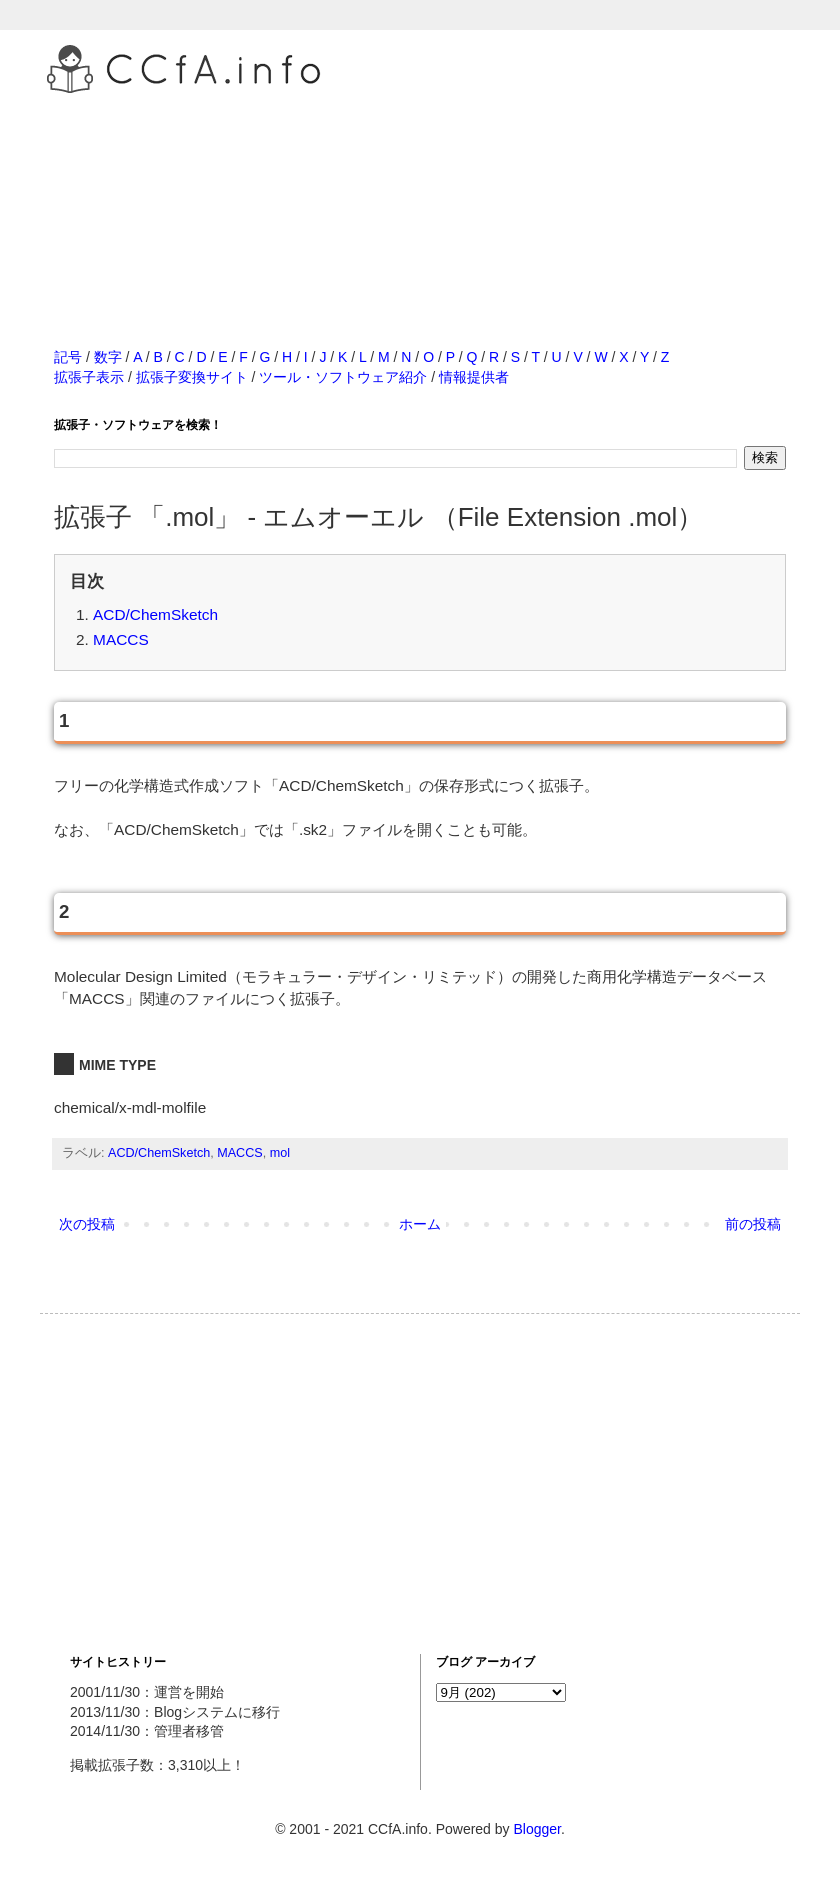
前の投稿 (753, 1224)
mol (280, 1153)
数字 (108, 357)
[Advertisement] (420, 199)
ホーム (420, 1224)
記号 (68, 357)
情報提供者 (474, 377)
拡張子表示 (89, 377)
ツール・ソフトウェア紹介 (343, 377)
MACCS (121, 639)
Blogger (536, 1829)
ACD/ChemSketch (155, 614)
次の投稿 (87, 1224)
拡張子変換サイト (192, 377)
